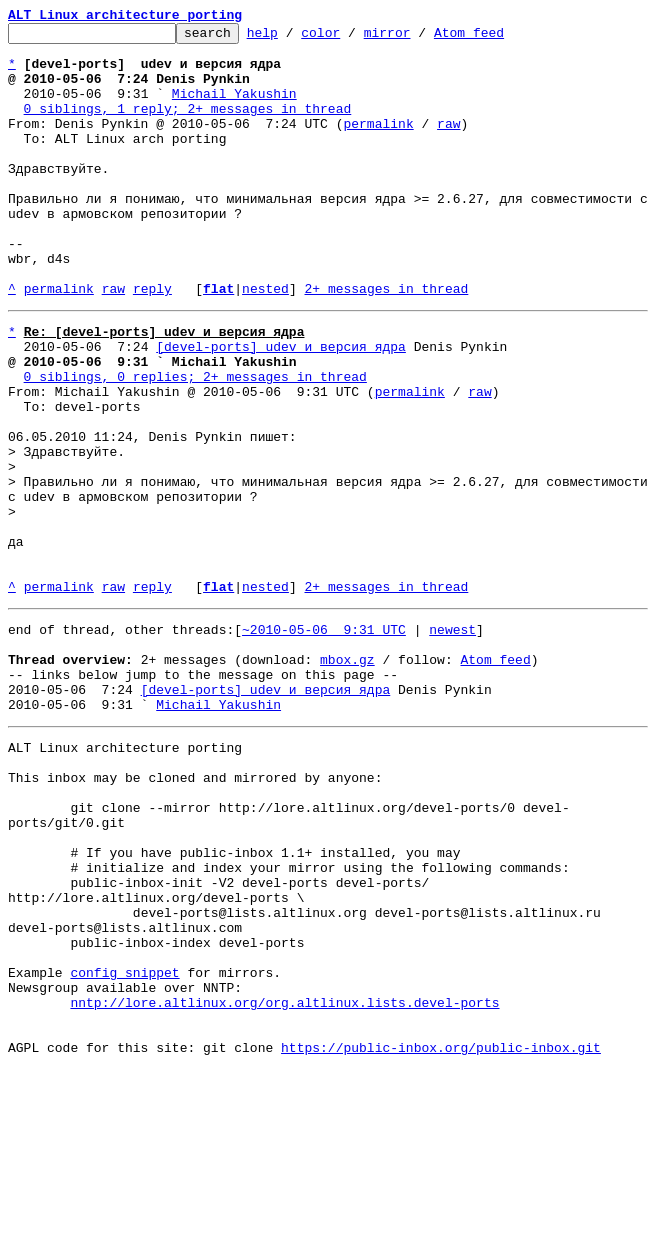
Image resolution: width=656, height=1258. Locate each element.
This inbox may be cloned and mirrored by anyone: (195, 912)
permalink (378, 144)
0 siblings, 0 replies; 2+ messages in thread (195, 442)
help (293, 38)
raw (448, 144)
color (351, 38)
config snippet (124, 1146)
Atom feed (500, 38)
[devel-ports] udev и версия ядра (281, 406)
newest (452, 740)
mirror (418, 38)
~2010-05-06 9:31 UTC (324, 740)
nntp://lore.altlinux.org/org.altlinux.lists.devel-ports (284, 1182)
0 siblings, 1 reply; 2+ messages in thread (188, 126)
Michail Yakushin (234, 108)
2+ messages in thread (386, 342)
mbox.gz (347, 776)
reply (152, 342)
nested (265, 342)
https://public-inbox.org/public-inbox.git (441, 1236)
